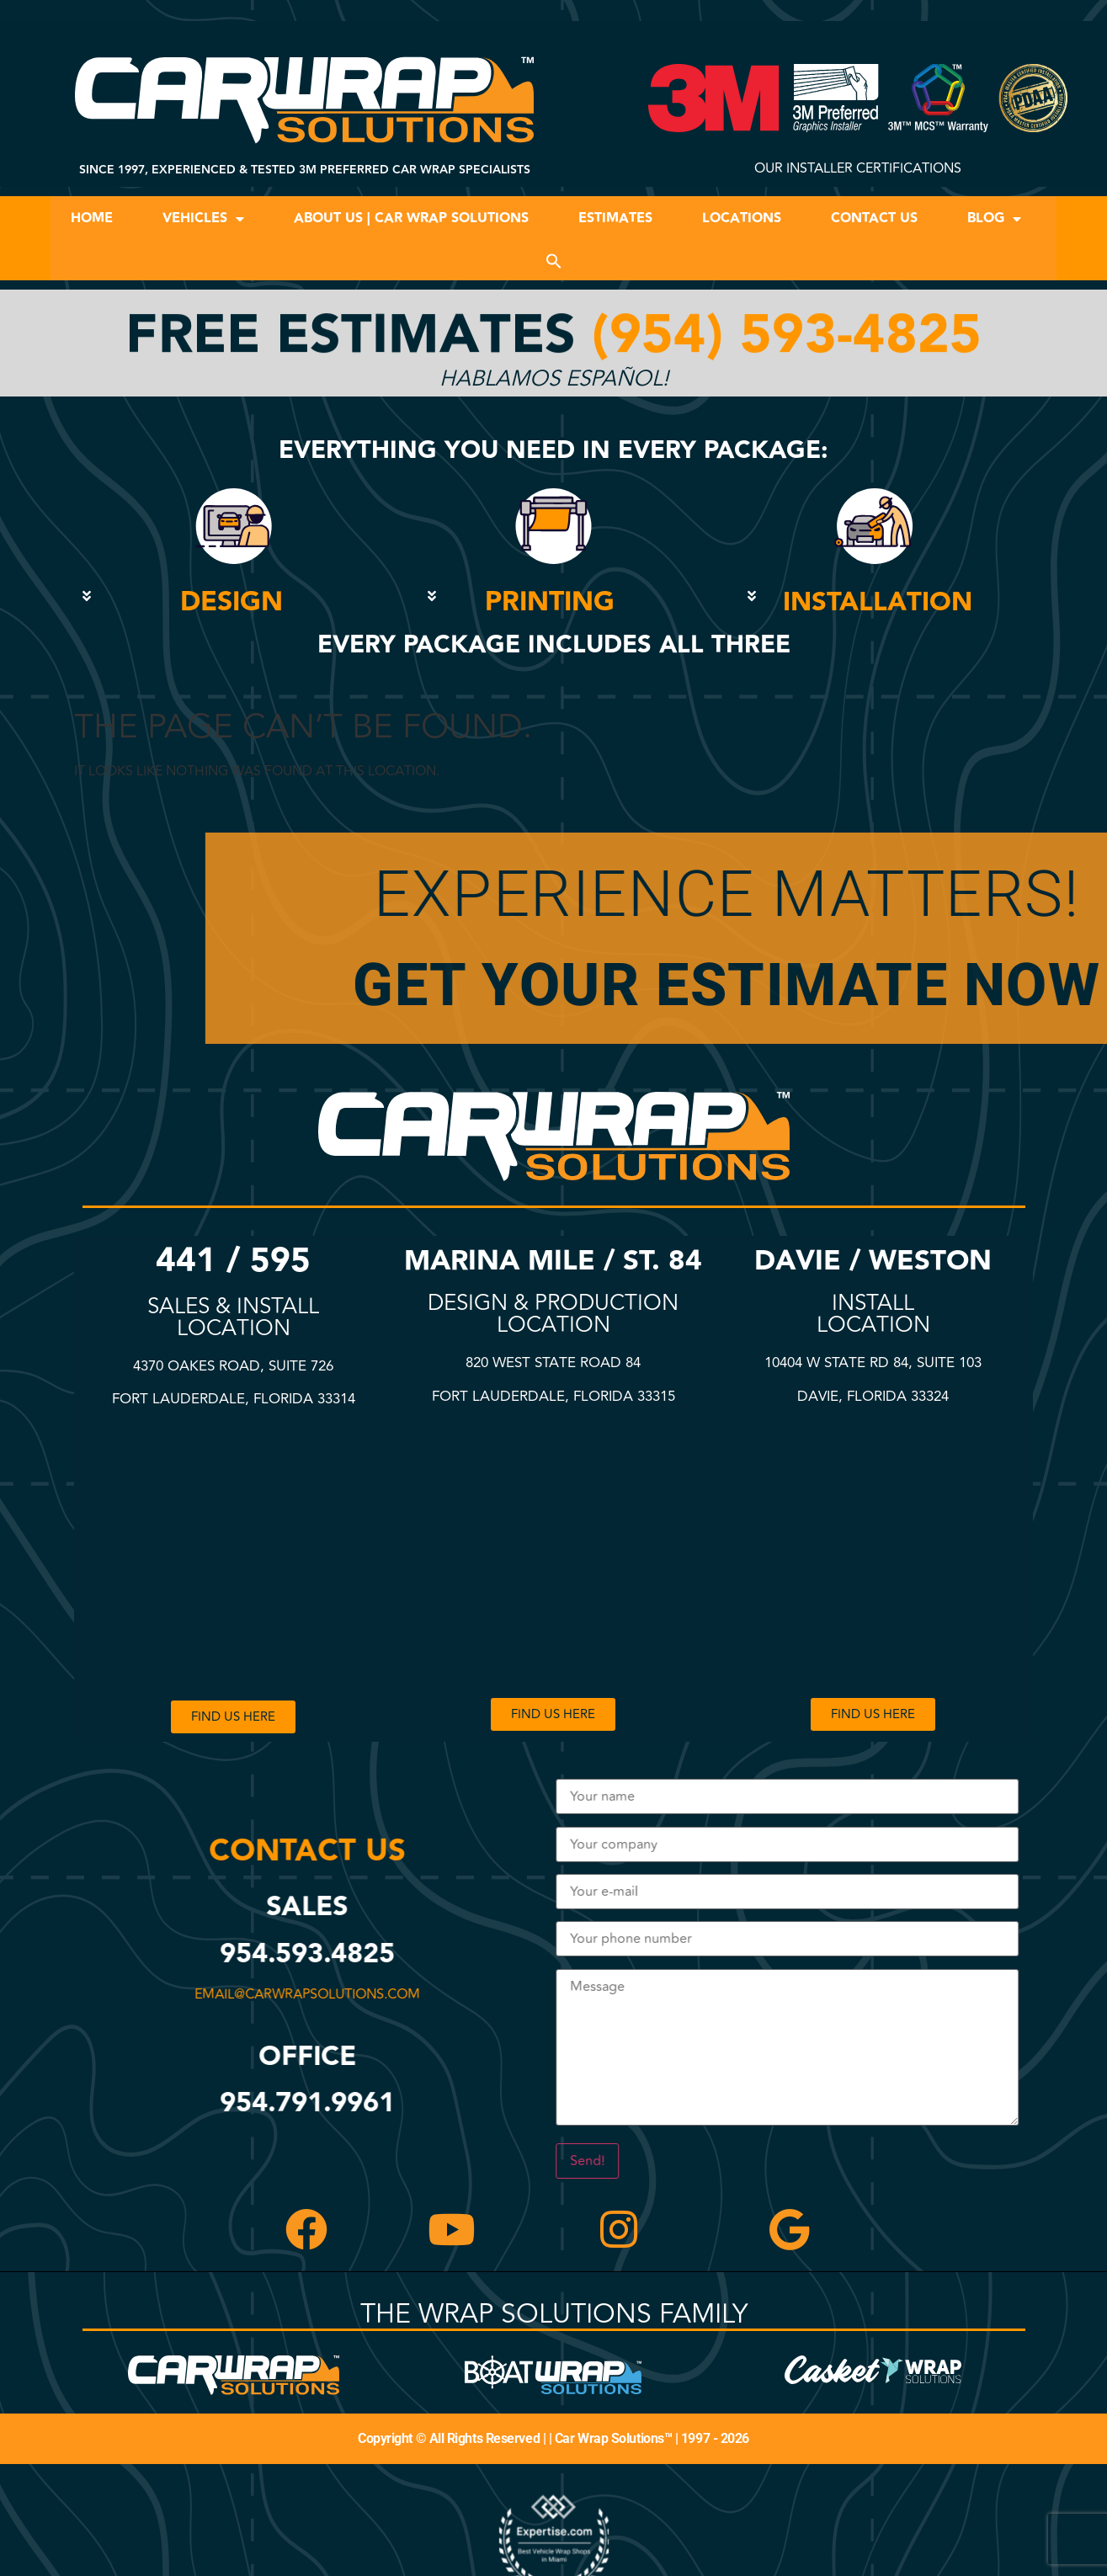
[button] (554, 261)
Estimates (615, 218)
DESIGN (231, 602)
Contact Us (874, 218)
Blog (994, 219)
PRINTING (550, 602)
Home (92, 218)
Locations (741, 218)
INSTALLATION (877, 602)
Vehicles (203, 219)
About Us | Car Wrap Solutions (411, 218)
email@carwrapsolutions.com (314, 1994)
